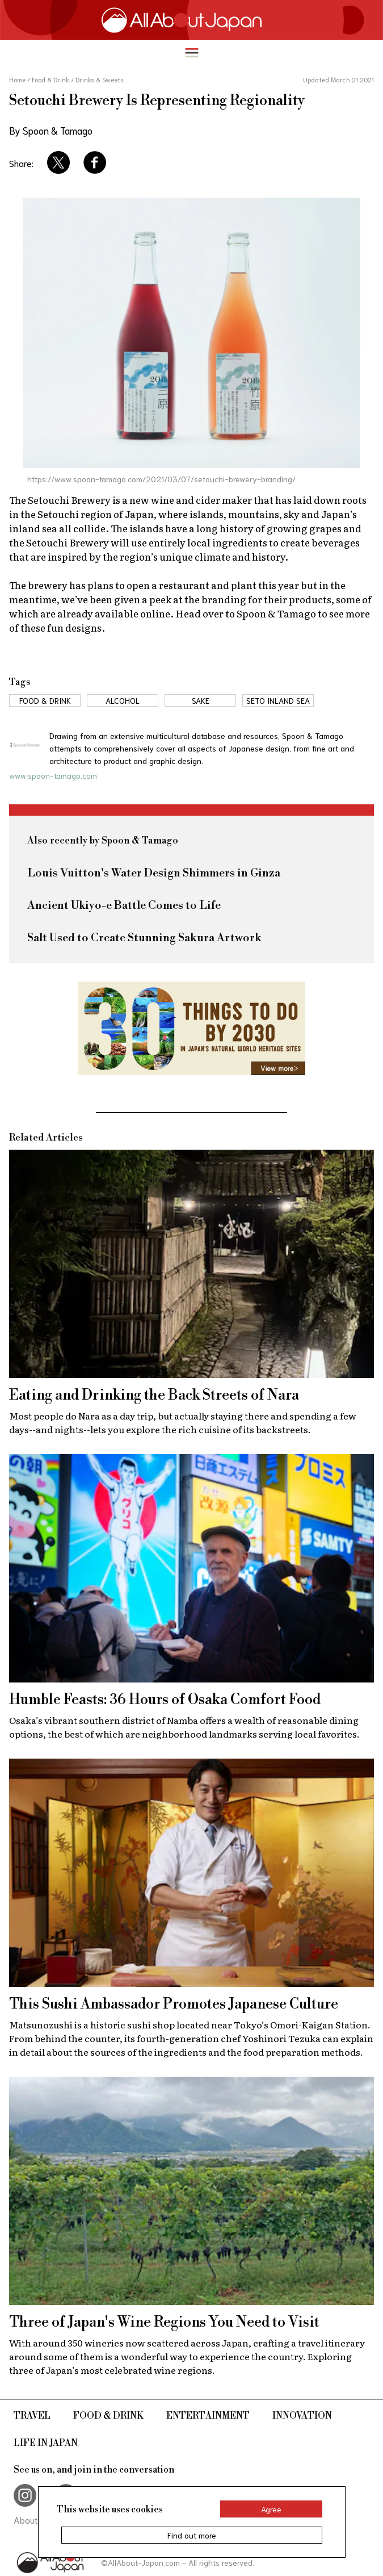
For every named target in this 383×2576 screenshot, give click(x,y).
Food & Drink (108, 2415)
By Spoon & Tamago (50, 130)
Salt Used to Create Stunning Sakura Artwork (144, 938)
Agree (271, 2509)
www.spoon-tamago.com (53, 775)
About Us (32, 2519)
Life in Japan (46, 2443)
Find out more (191, 2535)
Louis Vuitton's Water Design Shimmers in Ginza (153, 873)
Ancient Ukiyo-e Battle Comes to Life (124, 906)
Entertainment (208, 2415)
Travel (32, 2415)
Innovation (302, 2415)
